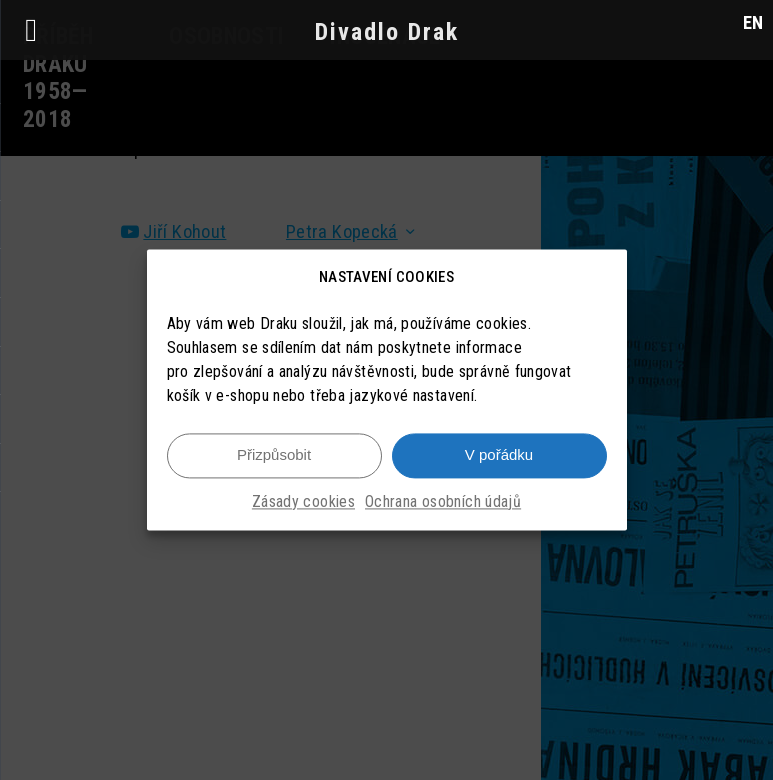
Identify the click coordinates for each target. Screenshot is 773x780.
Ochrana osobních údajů (443, 503)
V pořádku (499, 457)
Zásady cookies (303, 503)
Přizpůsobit (274, 457)
